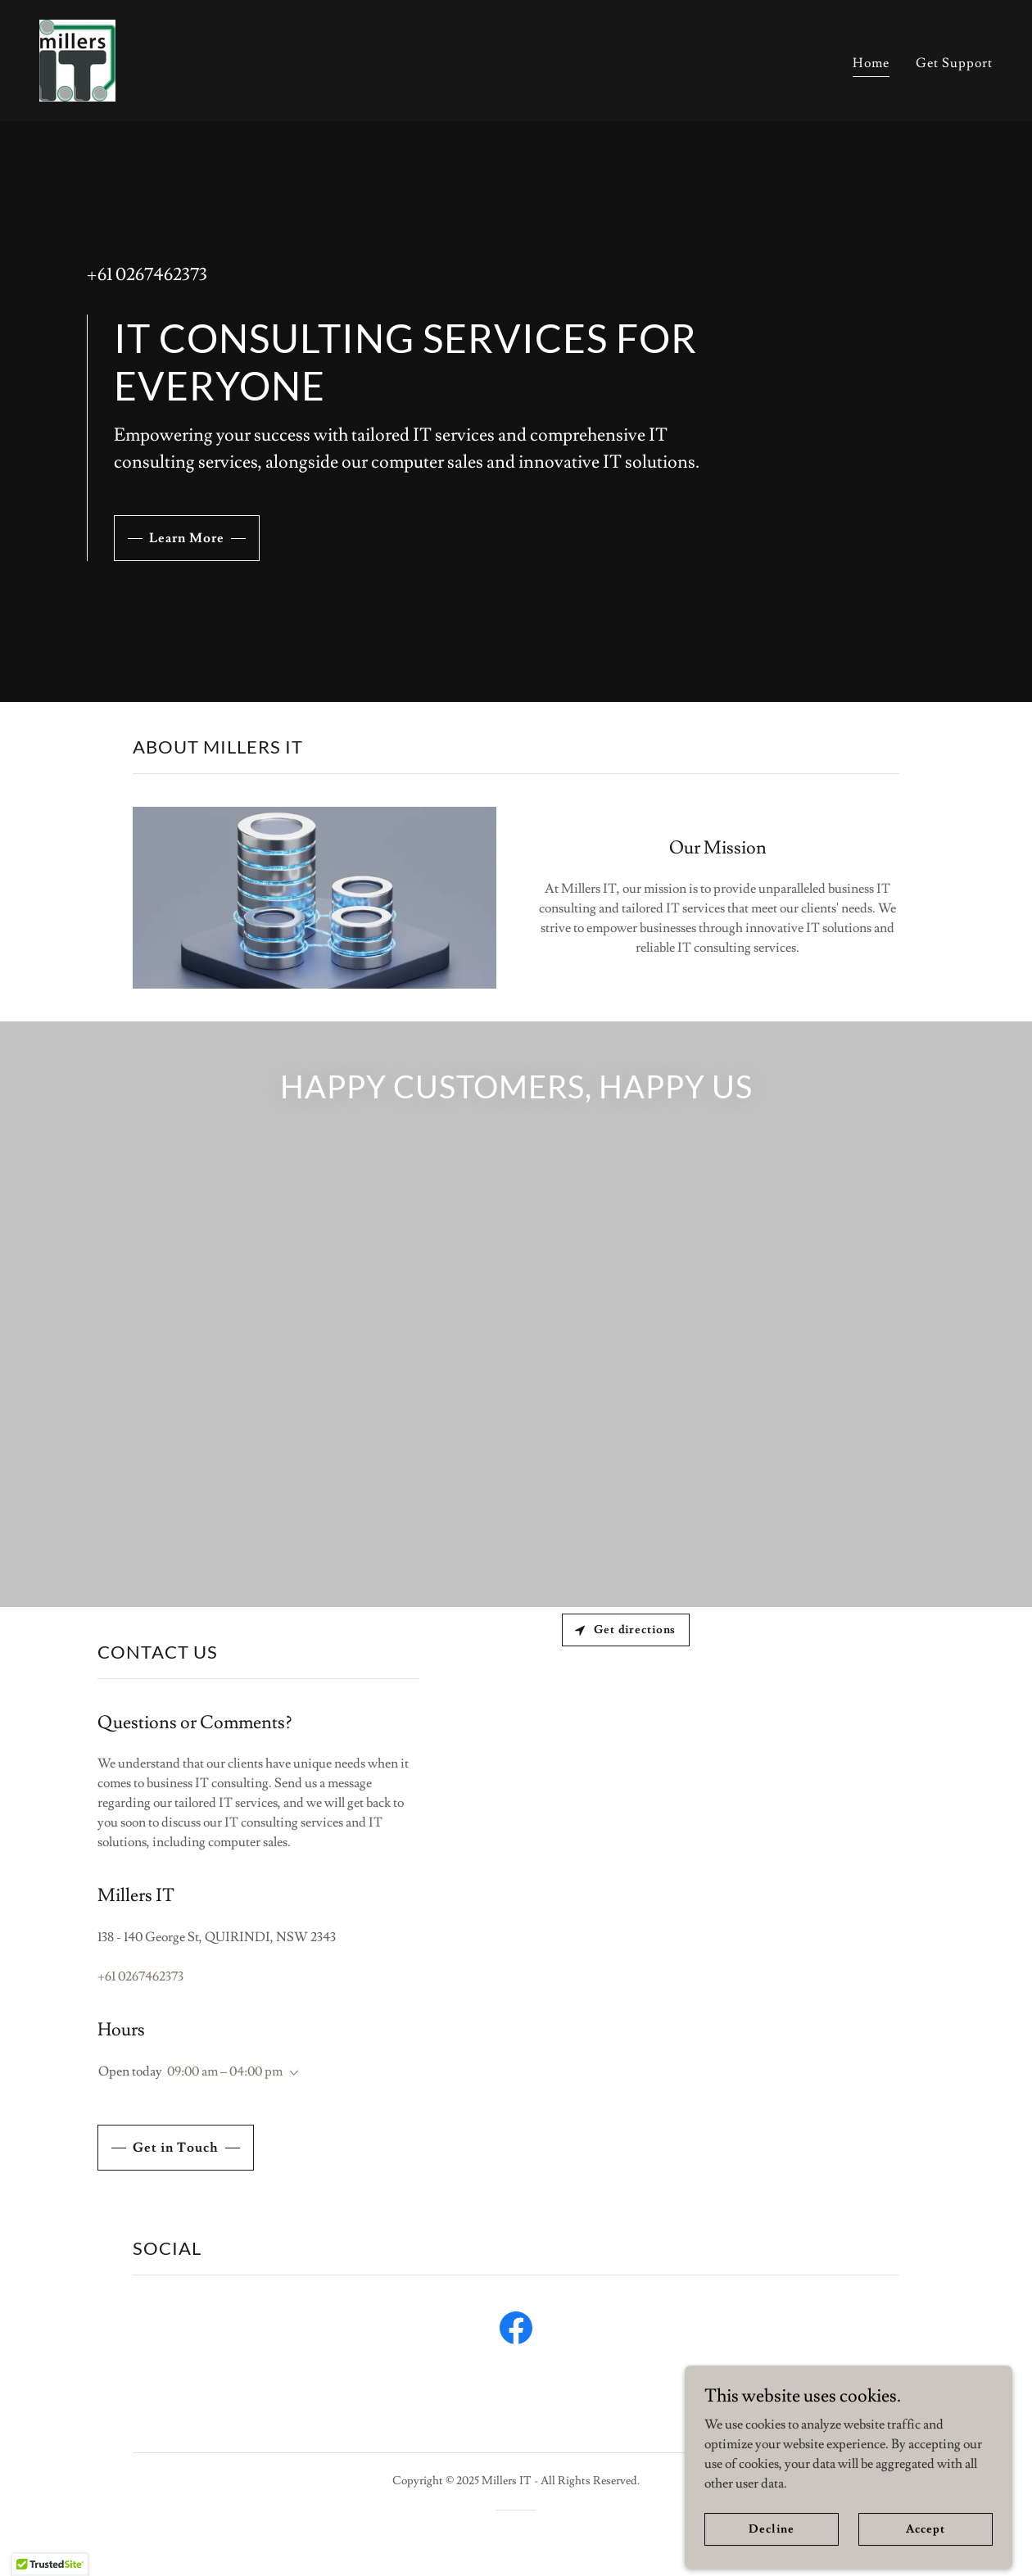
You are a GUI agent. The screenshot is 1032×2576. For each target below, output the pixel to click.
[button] (290, 2073)
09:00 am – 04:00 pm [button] (225, 2071)
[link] (77, 57)
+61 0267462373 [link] (147, 275)
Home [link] (871, 63)
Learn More (186, 538)
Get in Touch (176, 2147)
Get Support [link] (954, 63)
